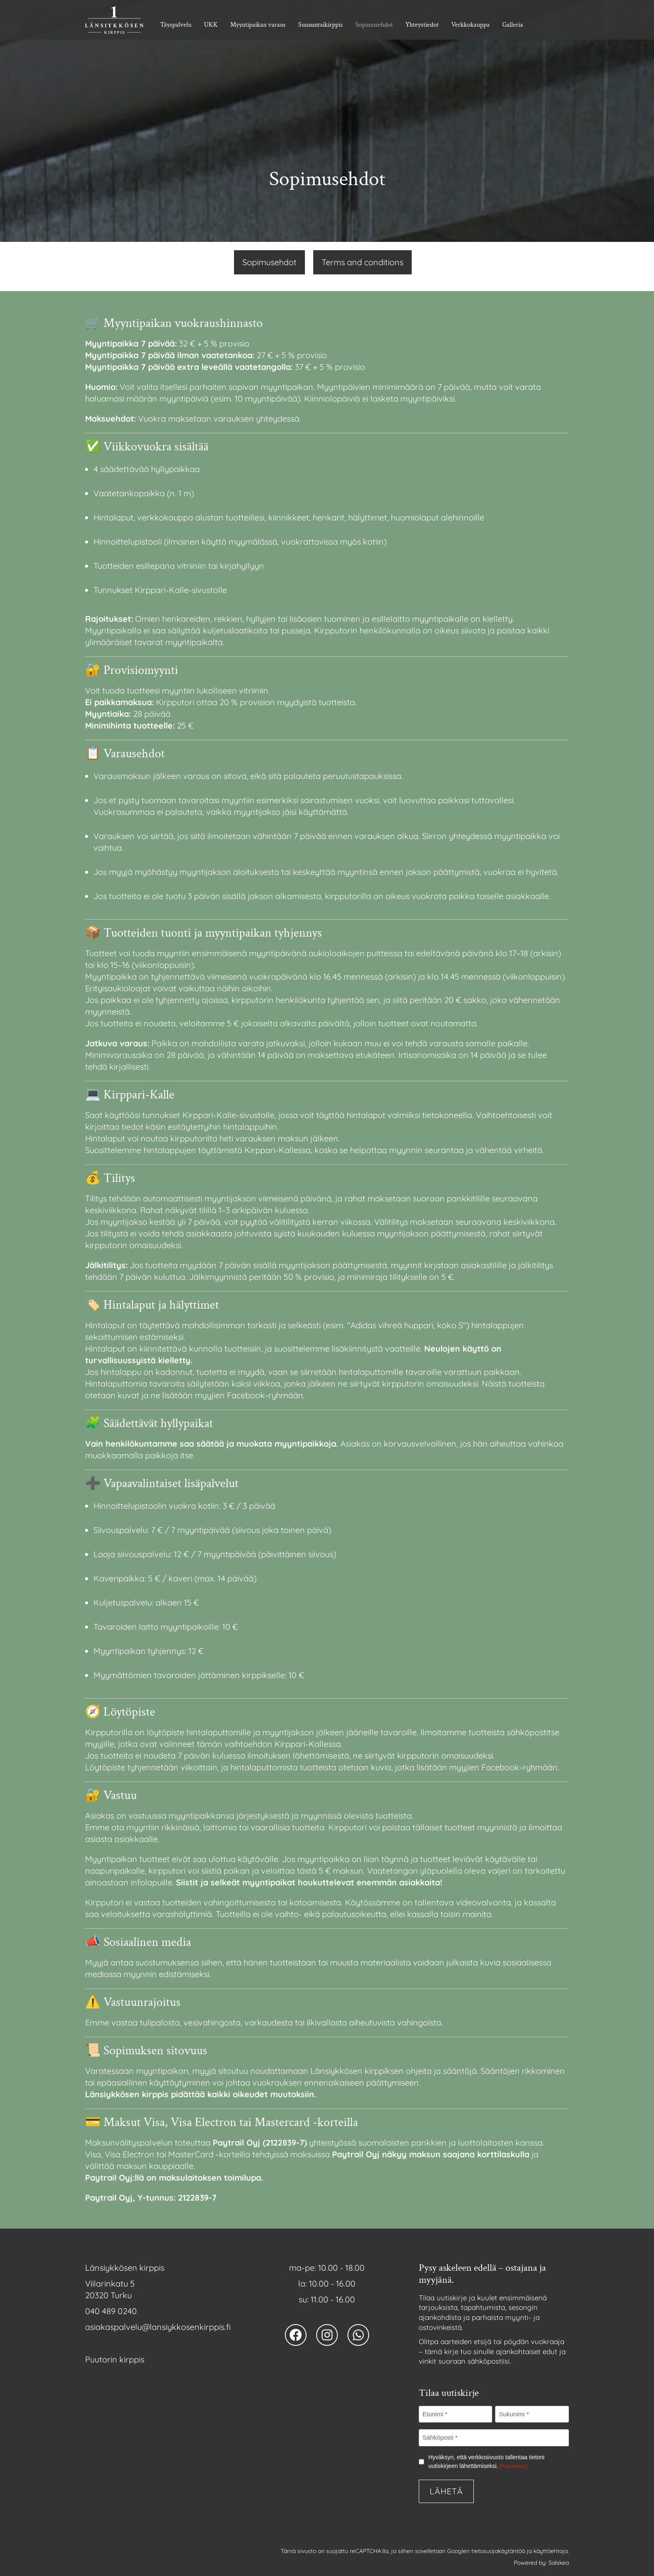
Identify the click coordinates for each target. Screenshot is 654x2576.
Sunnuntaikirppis (320, 24)
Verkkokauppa (470, 24)
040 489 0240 (111, 2311)
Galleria (512, 24)
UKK (211, 24)
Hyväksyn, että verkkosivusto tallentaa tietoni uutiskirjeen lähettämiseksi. (486, 2462)
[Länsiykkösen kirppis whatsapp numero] (358, 2335)
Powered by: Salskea (541, 2562)
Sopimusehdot (374, 24)
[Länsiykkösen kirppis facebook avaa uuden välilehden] (296, 2335)
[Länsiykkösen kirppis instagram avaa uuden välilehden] (327, 2335)
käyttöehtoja (550, 2551)
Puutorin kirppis (114, 2359)
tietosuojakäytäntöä (498, 2551)
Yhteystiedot (422, 24)
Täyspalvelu (175, 24)
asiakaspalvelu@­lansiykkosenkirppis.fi (158, 2327)
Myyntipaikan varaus (258, 24)
